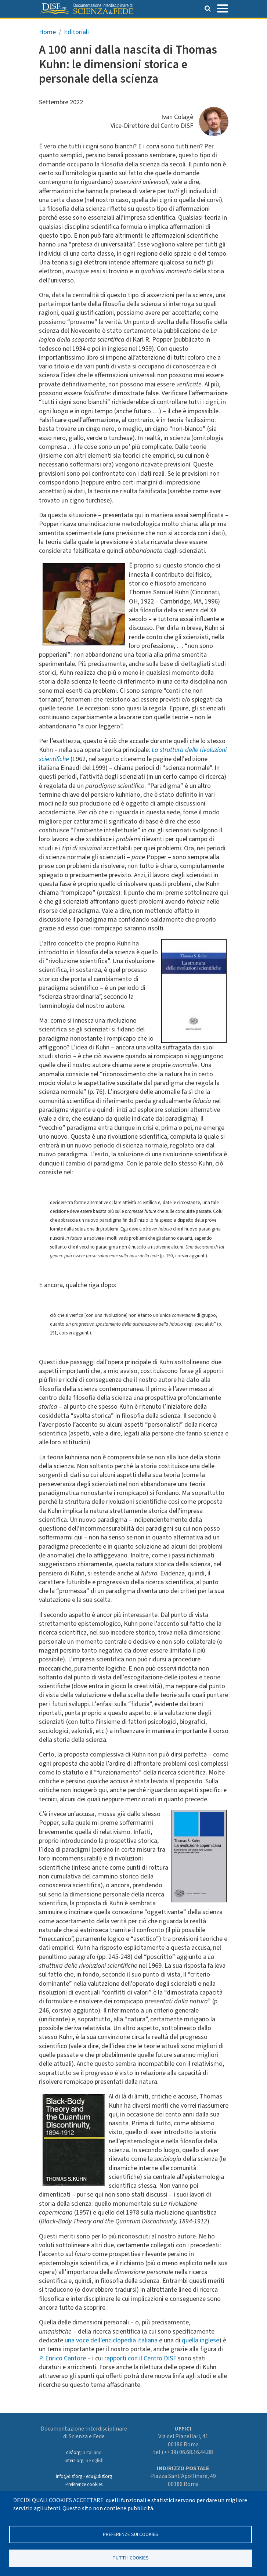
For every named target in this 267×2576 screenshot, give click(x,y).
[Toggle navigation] (222, 8)
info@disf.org (69, 2476)
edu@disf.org (99, 2476)
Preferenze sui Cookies (130, 2533)
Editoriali (76, 32)
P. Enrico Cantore (62, 2358)
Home (47, 32)
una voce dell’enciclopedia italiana (111, 2340)
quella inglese (200, 2340)
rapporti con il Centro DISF (140, 2358)
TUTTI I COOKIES (130, 2557)
